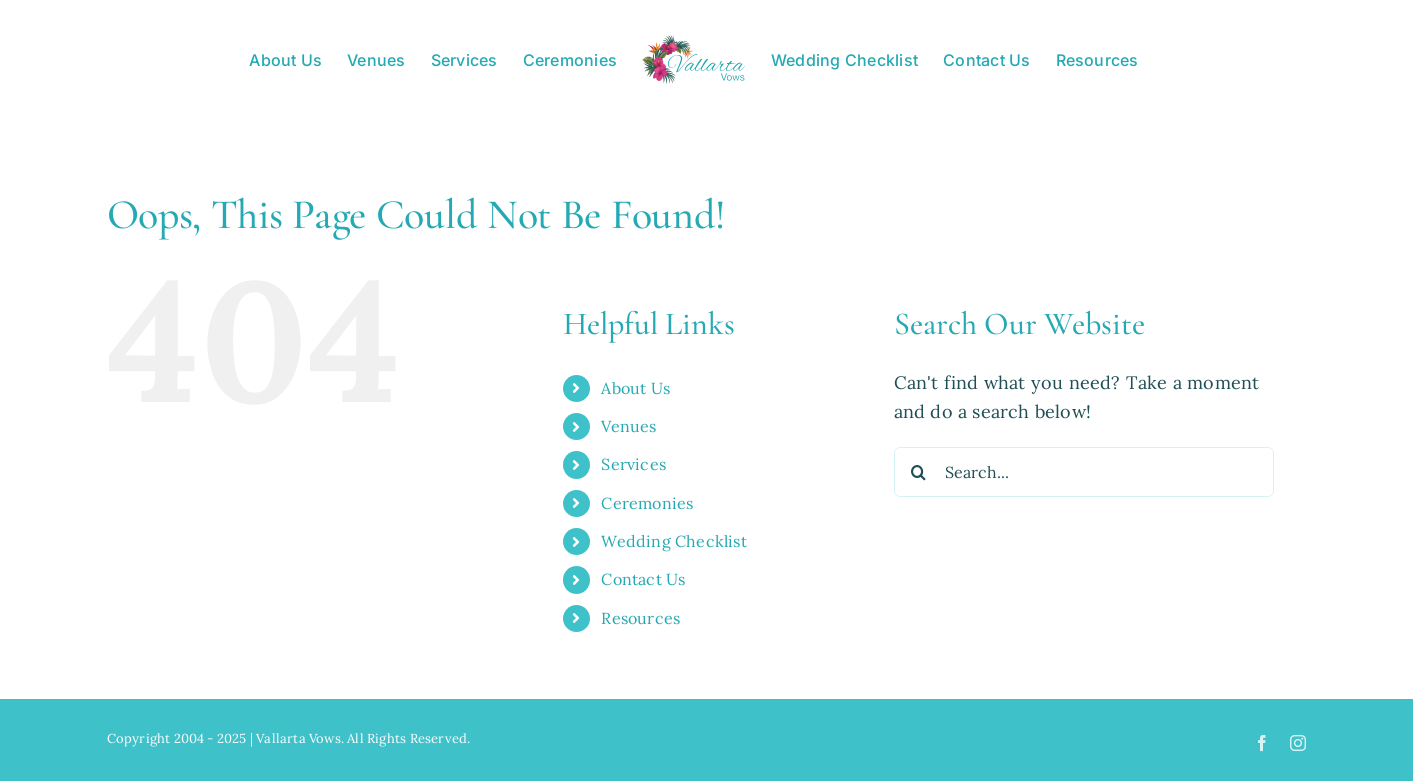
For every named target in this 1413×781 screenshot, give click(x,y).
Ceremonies (647, 503)
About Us (635, 388)
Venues (628, 426)
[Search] (919, 472)
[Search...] (1084, 472)
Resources (640, 618)
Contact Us (643, 579)
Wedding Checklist (673, 541)
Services (633, 464)
